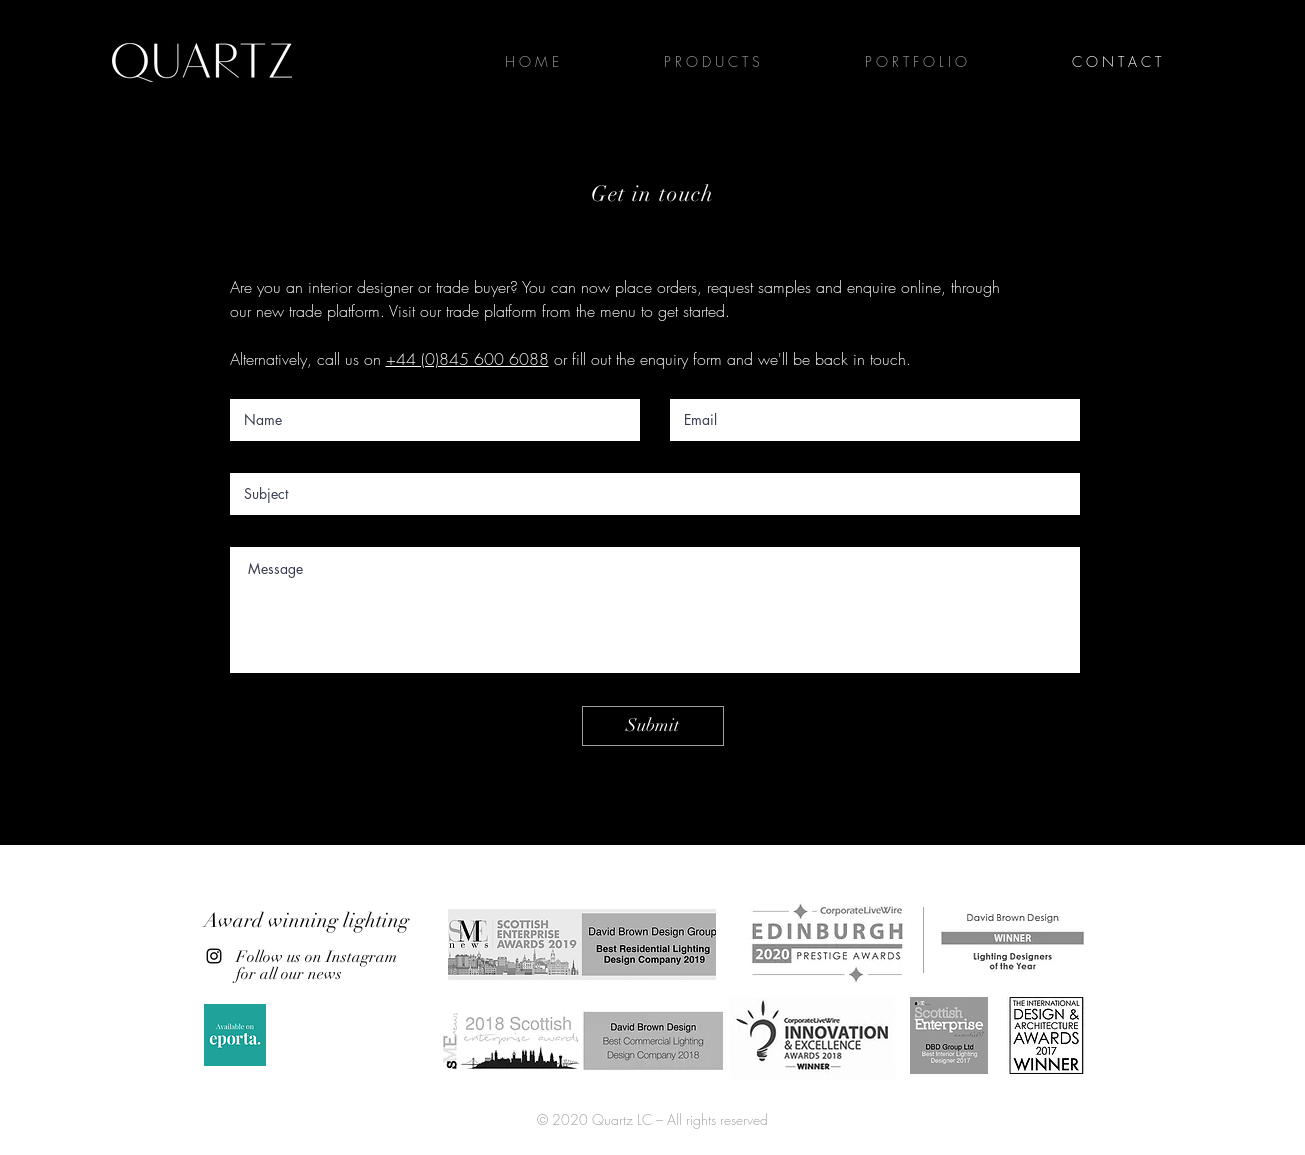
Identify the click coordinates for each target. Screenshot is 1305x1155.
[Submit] (653, 726)
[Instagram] (214, 956)
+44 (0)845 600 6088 (467, 359)
